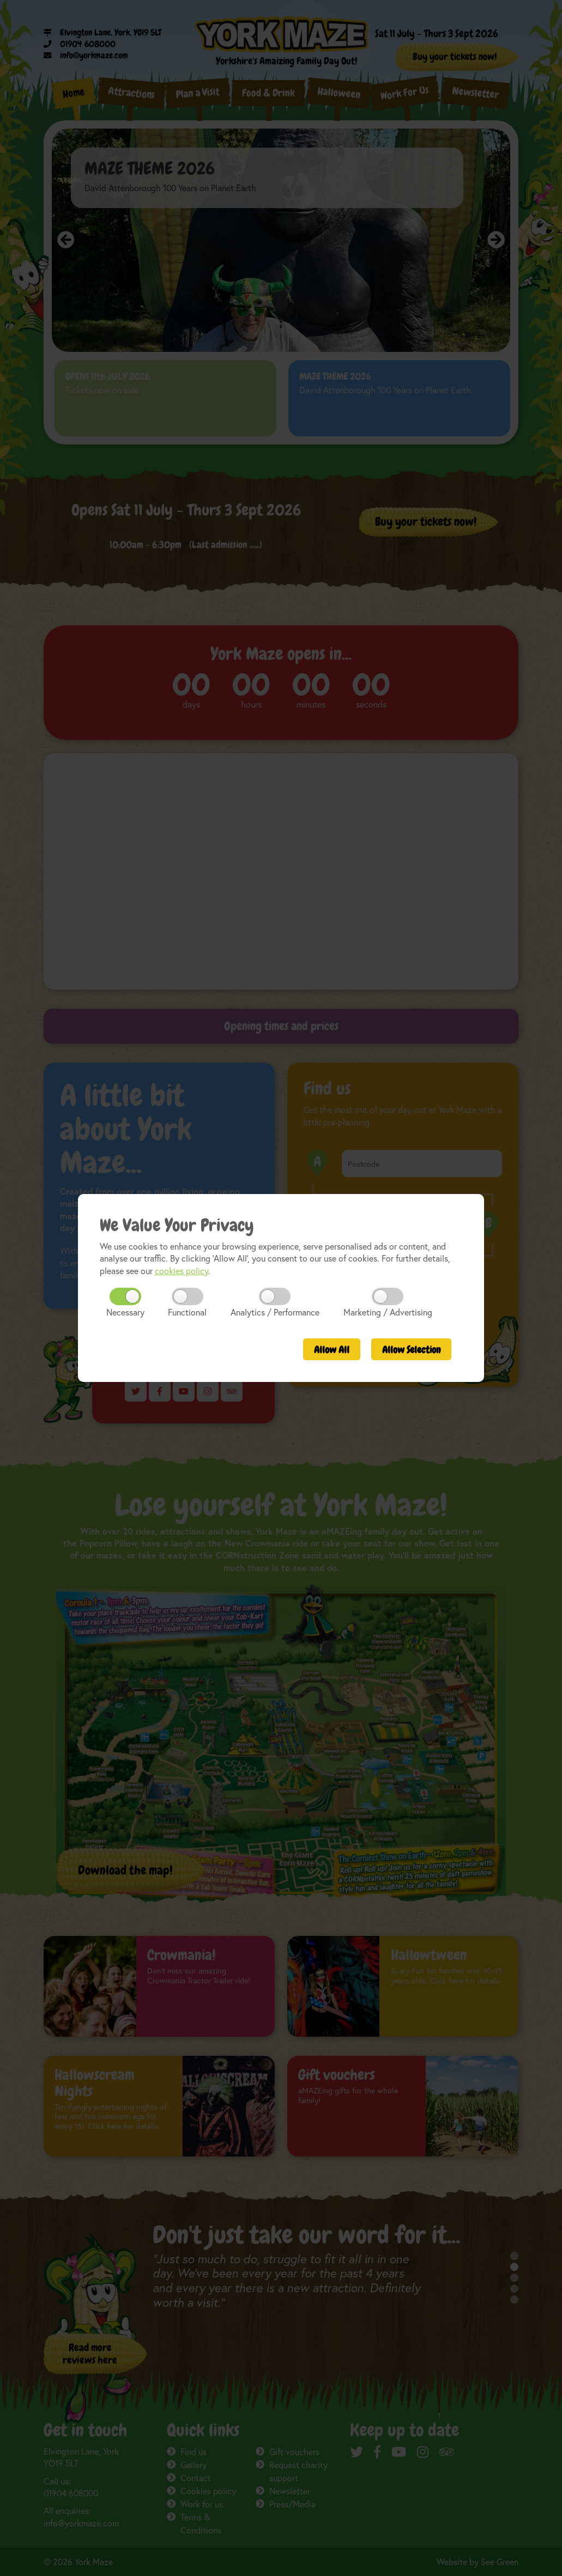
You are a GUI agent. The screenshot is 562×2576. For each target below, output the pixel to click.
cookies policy (181, 1270)
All (331, 1350)
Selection (411, 1350)
